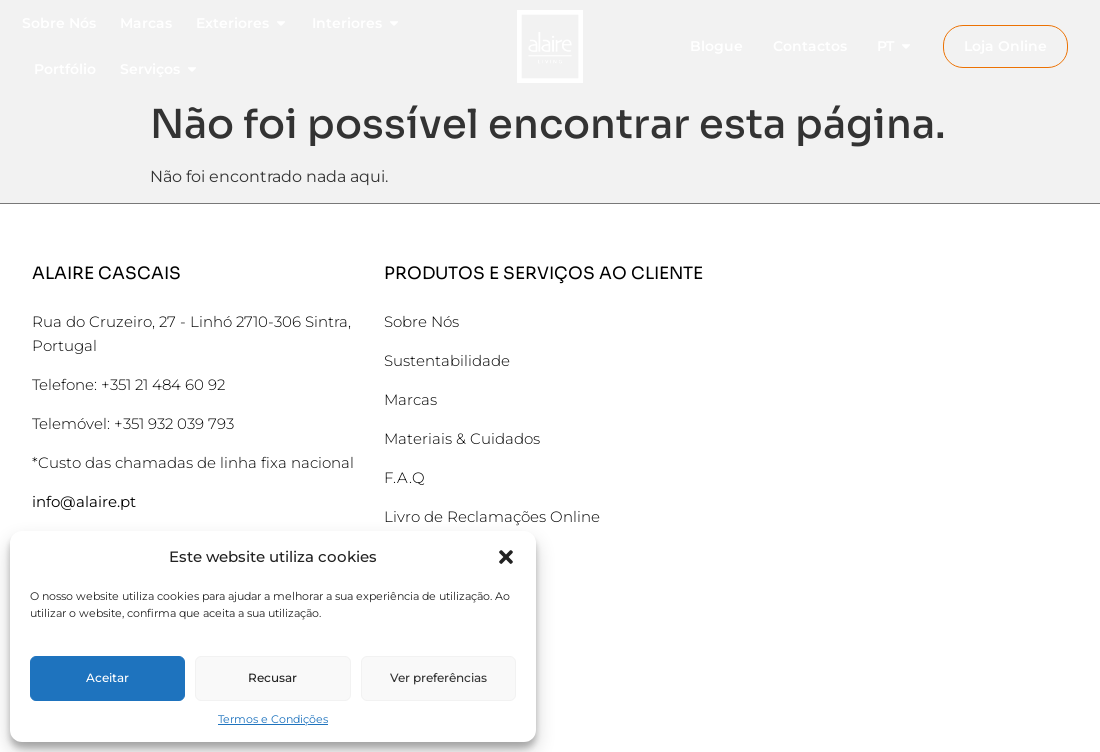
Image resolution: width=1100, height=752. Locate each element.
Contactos (810, 46)
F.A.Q (404, 477)
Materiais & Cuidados (462, 438)
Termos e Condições (273, 719)
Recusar (272, 677)
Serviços (159, 69)
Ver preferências (438, 677)
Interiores (356, 23)
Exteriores (242, 23)
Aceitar (107, 677)
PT (895, 46)
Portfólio (65, 69)
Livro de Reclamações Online (492, 516)
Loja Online (1005, 46)
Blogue (716, 46)
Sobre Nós (59, 23)
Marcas (146, 23)
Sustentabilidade (447, 360)
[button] (506, 557)
